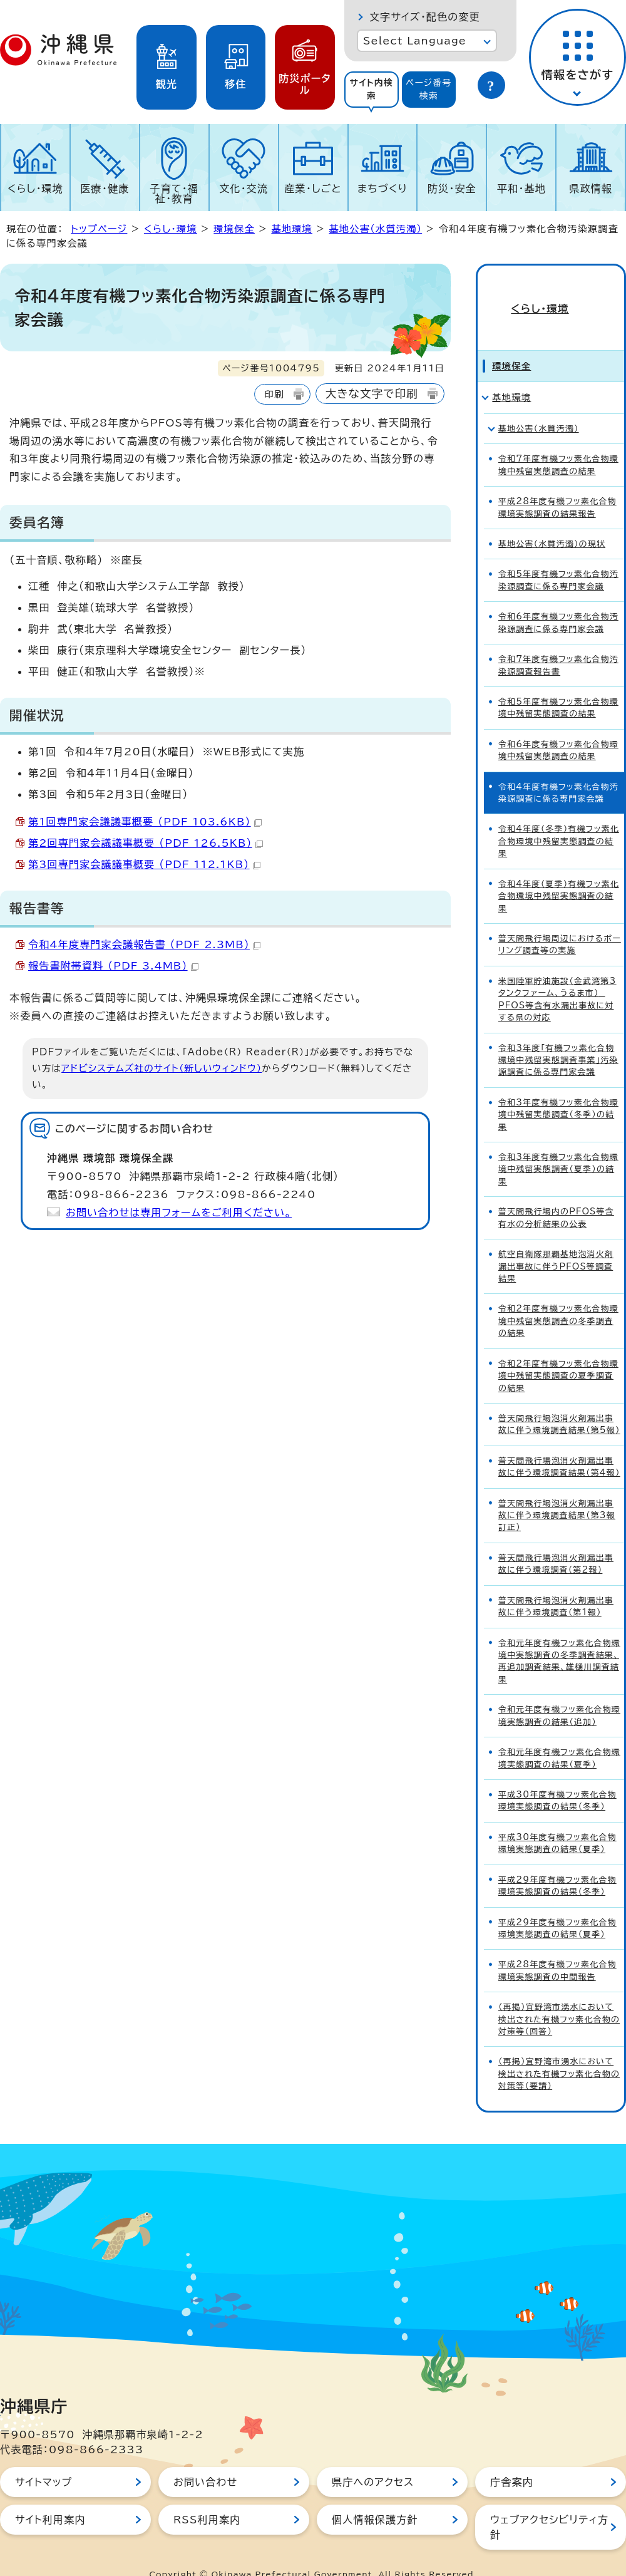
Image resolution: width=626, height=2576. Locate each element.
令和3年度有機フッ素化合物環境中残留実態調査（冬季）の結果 (558, 1092)
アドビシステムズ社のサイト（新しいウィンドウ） (161, 1068)
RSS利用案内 (206, 2497)
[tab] (371, 89)
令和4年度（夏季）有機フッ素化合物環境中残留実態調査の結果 (558, 873)
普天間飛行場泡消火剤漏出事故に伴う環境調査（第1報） (555, 1584)
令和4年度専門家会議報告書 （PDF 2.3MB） (144, 944)
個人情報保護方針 (375, 2497)
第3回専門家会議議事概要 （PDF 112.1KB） (144, 864)
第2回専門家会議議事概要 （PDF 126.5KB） (145, 843)
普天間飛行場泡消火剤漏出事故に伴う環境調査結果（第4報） (559, 1444)
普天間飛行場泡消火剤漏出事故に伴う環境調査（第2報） (555, 1541)
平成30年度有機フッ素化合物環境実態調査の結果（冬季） (557, 1778)
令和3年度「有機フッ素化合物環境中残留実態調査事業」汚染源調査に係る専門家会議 (558, 1038)
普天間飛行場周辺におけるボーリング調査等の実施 (559, 922)
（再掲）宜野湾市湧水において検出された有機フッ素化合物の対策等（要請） (559, 2051)
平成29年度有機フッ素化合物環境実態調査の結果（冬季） (557, 1863)
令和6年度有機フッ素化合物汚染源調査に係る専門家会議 (558, 600)
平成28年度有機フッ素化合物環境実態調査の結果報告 (557, 485)
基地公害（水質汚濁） (375, 229)
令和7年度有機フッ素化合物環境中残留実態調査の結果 (558, 442)
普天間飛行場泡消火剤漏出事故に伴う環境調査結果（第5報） (559, 1402)
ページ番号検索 (429, 89)
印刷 (274, 394)
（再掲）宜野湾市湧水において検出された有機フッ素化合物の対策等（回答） (559, 1996)
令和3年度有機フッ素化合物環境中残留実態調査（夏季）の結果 (558, 1146)
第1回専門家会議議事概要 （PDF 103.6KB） (145, 822)
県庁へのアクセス (373, 2459)
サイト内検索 (371, 89)
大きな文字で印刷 (372, 393)
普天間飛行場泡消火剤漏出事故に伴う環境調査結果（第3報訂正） (556, 1493)
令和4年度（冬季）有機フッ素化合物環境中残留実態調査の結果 (558, 819)
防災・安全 (452, 189)
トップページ (99, 229)
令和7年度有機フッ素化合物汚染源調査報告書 (558, 643)
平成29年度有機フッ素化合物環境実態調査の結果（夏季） (557, 1906)
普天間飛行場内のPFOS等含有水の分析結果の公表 (556, 1195)
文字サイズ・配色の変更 (424, 17)
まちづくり (382, 189)
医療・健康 (104, 189)
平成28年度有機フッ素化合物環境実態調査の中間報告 (557, 1948)
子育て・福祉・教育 (174, 194)
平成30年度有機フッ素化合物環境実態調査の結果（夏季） (557, 1821)
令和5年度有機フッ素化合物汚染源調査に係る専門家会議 (558, 558)
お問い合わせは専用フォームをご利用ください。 (179, 1213)
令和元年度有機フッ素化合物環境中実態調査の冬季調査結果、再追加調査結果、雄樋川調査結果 (559, 1638)
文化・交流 (243, 189)
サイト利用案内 (50, 2497)
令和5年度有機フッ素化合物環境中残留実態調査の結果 (558, 685)
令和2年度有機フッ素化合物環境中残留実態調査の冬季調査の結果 (558, 1299)
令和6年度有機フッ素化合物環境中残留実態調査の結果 (558, 728)
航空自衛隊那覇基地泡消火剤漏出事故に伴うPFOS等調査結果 (555, 1244)
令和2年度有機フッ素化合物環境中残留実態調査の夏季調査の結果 (558, 1353)
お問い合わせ (205, 2459)
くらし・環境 (35, 189)
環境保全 (234, 229)
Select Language (414, 41)
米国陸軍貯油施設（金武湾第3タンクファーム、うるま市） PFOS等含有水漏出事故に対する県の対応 (557, 976)
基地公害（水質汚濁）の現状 (551, 521)
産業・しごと (312, 189)
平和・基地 (521, 189)
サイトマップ (43, 2459)
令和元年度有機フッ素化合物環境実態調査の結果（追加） (559, 1693)
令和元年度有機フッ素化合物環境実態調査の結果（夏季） (559, 1735)
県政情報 (590, 189)
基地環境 (291, 229)
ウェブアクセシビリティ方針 (549, 2504)
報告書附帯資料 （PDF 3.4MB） (113, 966)
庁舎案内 (511, 2459)
